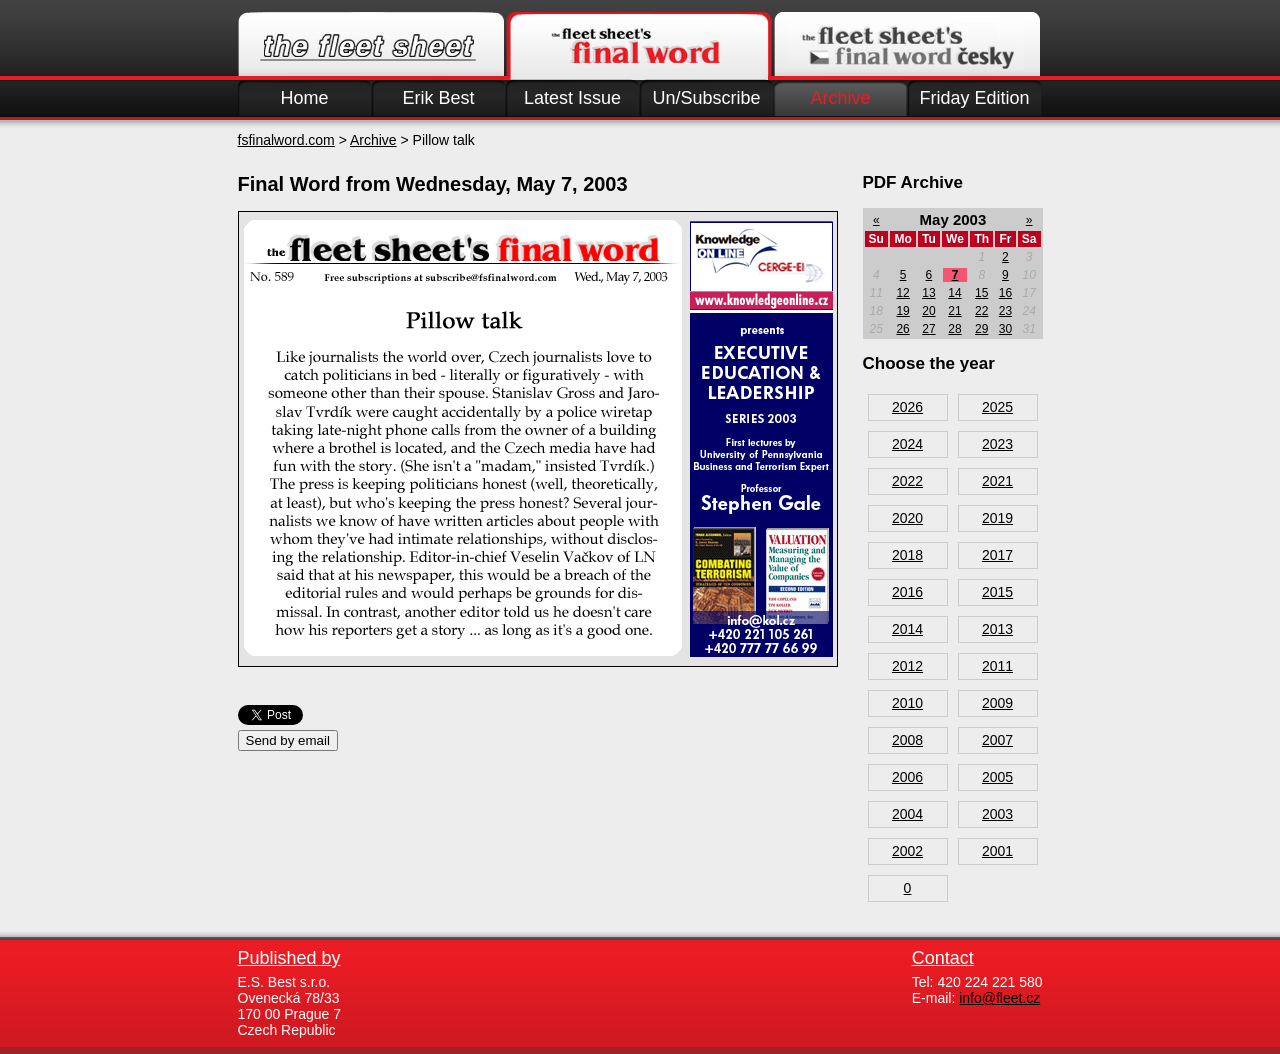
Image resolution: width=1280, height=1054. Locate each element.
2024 (907, 444)
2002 (907, 851)
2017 (997, 555)
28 (954, 329)
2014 (907, 629)
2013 (997, 629)
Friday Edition (974, 98)
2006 (907, 777)
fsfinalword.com (286, 140)
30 (1005, 329)
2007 (997, 740)
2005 (997, 777)
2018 (907, 555)
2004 (907, 814)
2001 (997, 851)
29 (981, 329)
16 (1005, 293)
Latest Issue (572, 98)
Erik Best (438, 98)
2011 (997, 666)
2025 (997, 407)
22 (981, 311)
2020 (907, 518)
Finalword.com (639, 46)
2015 (997, 592)
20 (928, 311)
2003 (997, 814)
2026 (907, 407)
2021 (997, 481)
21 (954, 311)
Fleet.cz (371, 46)
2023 (997, 444)
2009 (997, 703)
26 (902, 329)
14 (954, 293)
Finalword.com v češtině (907, 46)
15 (981, 293)
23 (1005, 311)
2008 (907, 740)
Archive (840, 98)
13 (928, 293)
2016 (907, 592)
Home (304, 98)
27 (928, 329)
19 (902, 311)
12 (902, 293)
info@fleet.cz (999, 998)
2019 (997, 518)
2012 (907, 666)
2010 (907, 703)
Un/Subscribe (706, 98)
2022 (907, 481)
